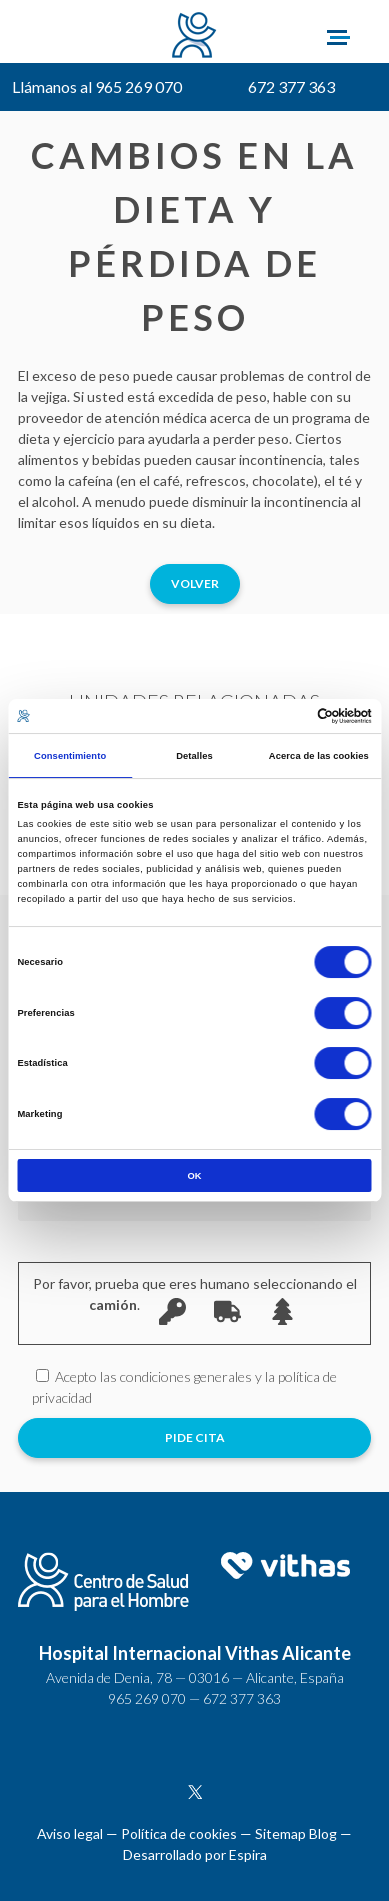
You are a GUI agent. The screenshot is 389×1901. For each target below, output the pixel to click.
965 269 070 (147, 1698)
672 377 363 (291, 86)
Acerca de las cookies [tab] (319, 756)
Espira (248, 1854)
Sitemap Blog (296, 1833)
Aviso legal (70, 1833)
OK (194, 1176)
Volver (195, 583)
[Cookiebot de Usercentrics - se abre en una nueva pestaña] (284, 716)
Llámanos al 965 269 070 (97, 86)
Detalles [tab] (194, 756)
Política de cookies (179, 1833)
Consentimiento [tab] (70, 756)
